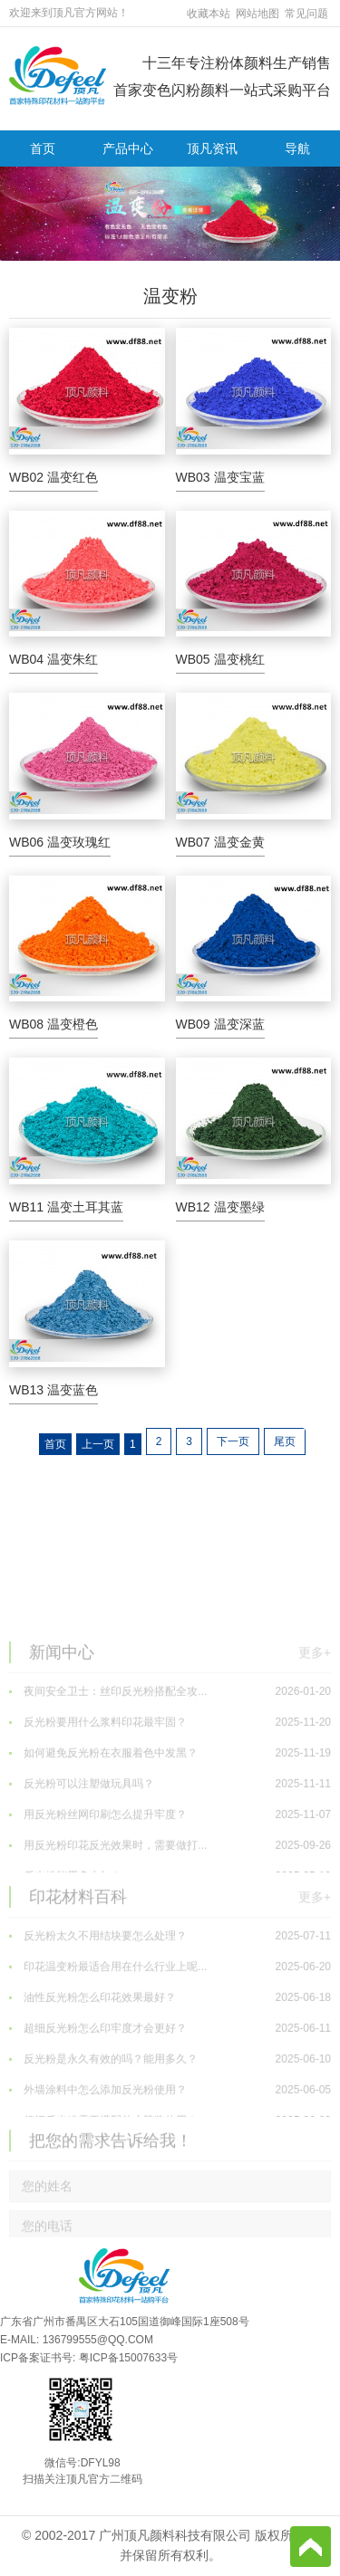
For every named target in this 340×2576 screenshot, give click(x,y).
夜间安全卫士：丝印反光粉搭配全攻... (170, 1771)
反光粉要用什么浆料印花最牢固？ (170, 1802)
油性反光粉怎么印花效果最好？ (170, 2077)
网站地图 (257, 13)
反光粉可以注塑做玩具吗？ (170, 1863)
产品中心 (127, 148)
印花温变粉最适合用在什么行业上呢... (170, 2046)
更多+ (314, 1730)
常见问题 (306, 13)
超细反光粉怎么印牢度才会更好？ (170, 2108)
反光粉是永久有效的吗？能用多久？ (170, 2139)
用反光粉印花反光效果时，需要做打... (170, 1925)
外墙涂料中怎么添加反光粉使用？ (170, 2169)
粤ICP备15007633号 (128, 2357)
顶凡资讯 (212, 148)
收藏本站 (208, 13)
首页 (42, 148)
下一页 (233, 1441)
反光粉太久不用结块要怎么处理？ (170, 2015)
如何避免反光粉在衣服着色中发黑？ (170, 1832)
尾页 (285, 1441)
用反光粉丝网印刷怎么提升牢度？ (170, 1894)
